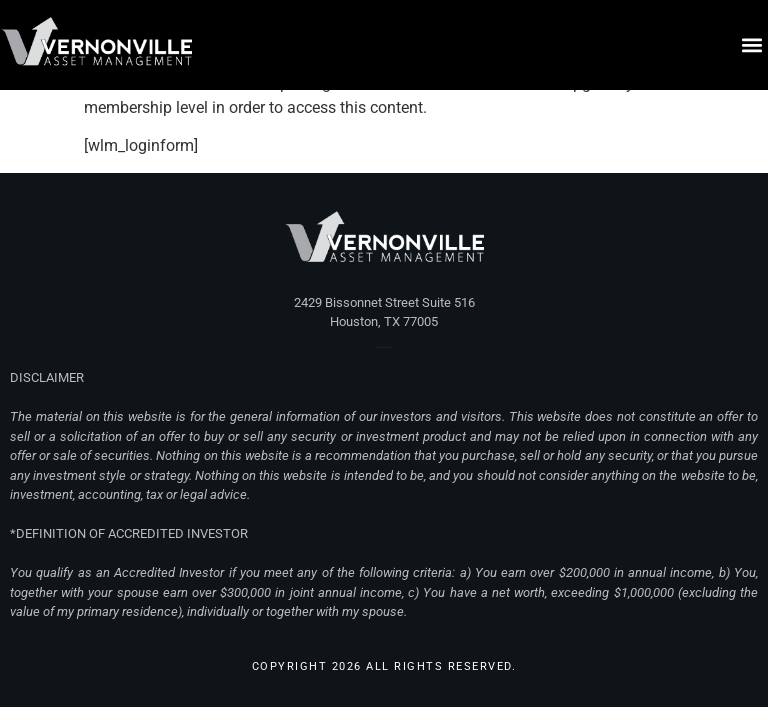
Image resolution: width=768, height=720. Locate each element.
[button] (751, 45)
